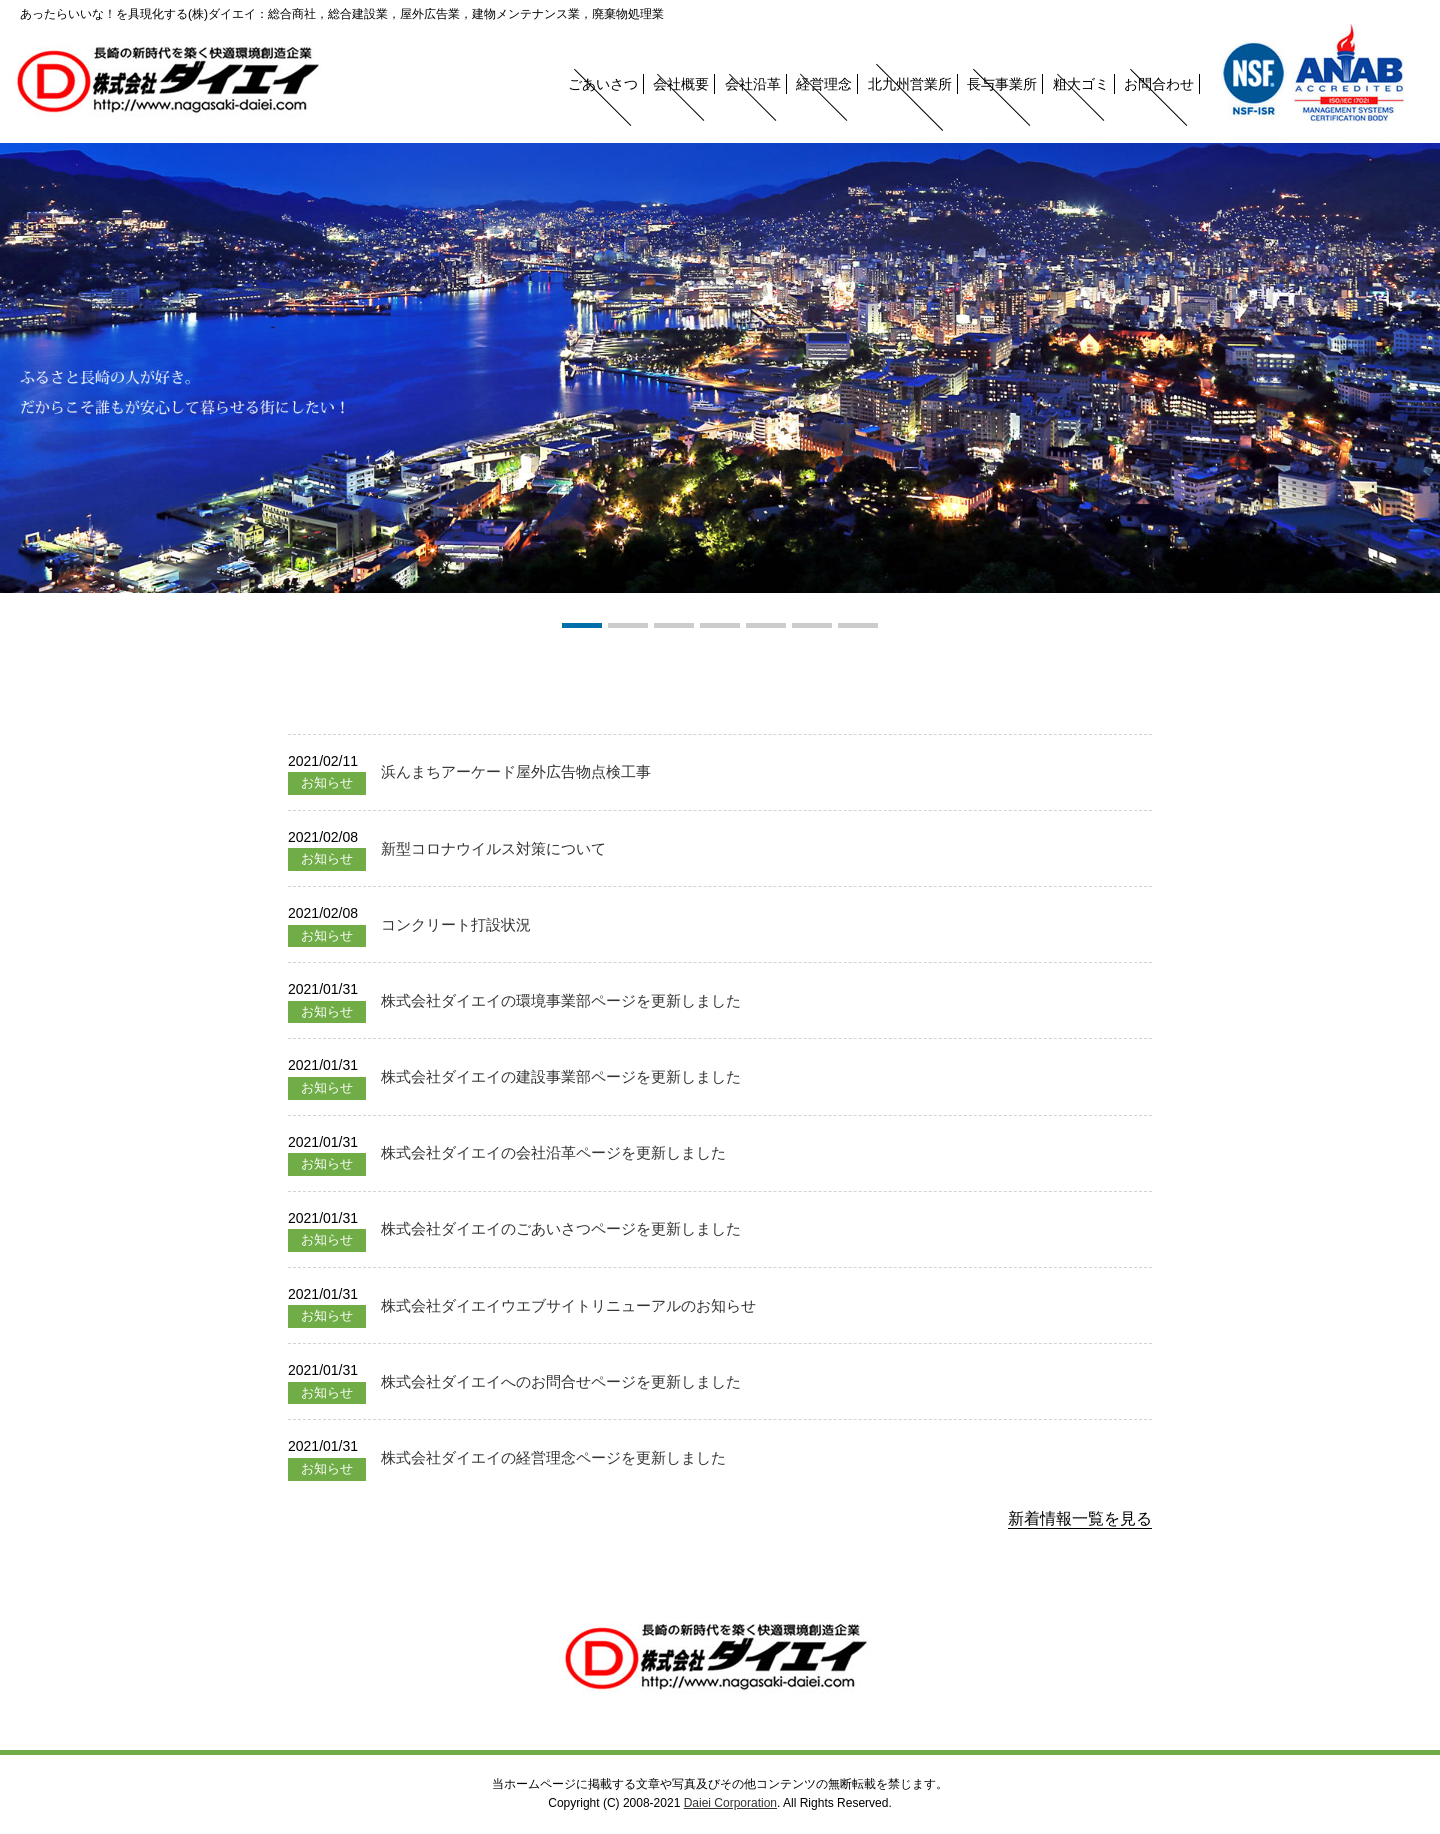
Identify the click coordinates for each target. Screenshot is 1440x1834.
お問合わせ (1159, 84)
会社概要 (681, 84)
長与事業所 (1002, 84)
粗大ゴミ (1081, 84)
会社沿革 (753, 84)
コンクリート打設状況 (456, 924)
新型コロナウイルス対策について (493, 848)
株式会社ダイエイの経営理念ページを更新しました (553, 1457)
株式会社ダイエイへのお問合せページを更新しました (561, 1381)
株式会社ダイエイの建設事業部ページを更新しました (561, 1076)
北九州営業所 (910, 84)
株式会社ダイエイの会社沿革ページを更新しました (553, 1152)
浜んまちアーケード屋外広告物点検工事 (516, 771)
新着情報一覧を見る (1080, 1518)
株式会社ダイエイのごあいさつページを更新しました (561, 1228)
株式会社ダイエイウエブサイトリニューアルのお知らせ (568, 1305)
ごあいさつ (603, 84)
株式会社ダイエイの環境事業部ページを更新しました (561, 1000)
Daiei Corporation (730, 1803)
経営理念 (824, 84)
